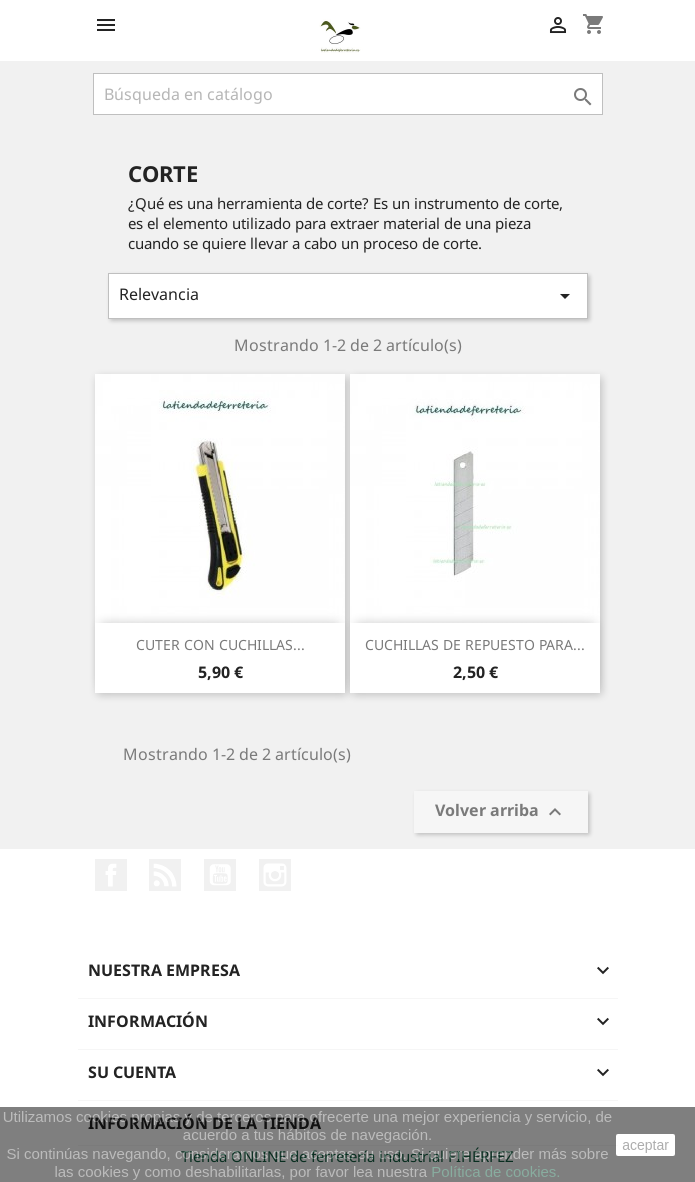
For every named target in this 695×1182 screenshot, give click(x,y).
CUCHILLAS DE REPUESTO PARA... (475, 644)
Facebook (111, 875)
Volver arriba (501, 812)
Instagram (275, 875)
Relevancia (348, 295)
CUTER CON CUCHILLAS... (220, 644)
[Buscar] (348, 94)
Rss (165, 875)
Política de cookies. (495, 1171)
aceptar (645, 1145)
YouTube (220, 875)
